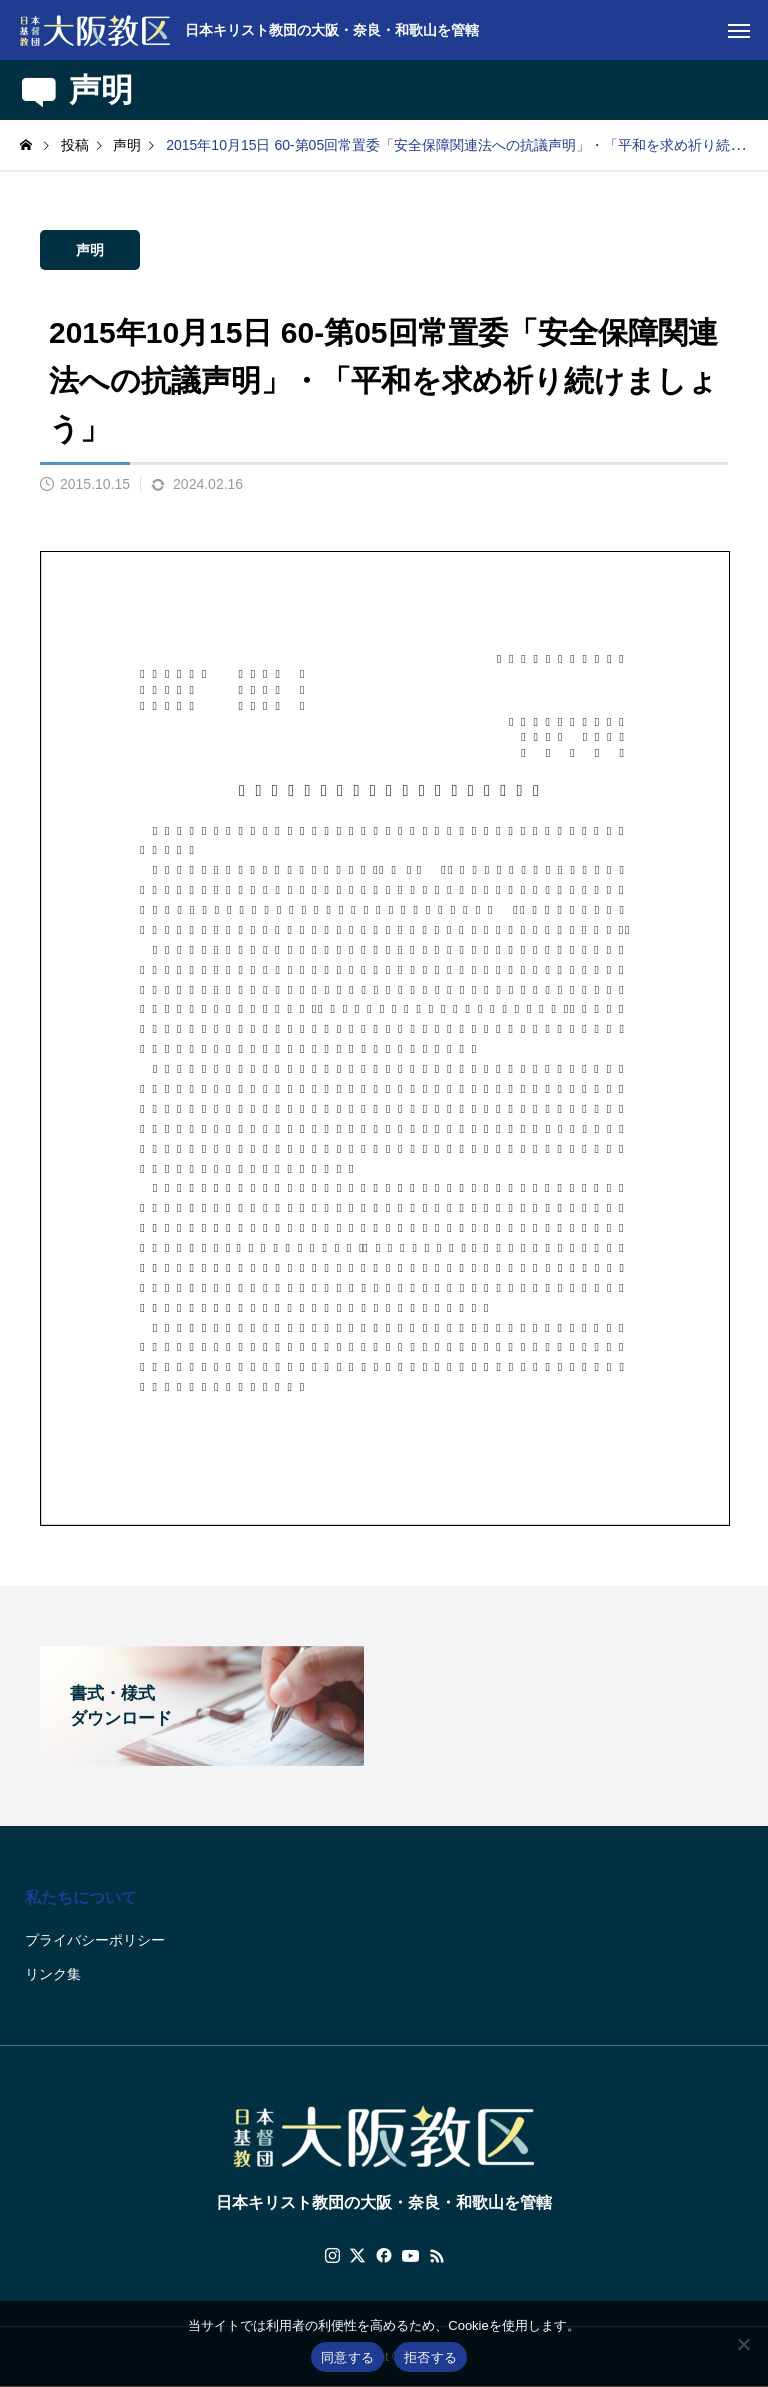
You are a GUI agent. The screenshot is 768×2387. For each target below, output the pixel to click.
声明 (90, 250)
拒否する (430, 2357)
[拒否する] (743, 2344)
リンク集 (53, 1974)
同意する (347, 2357)
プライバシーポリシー (95, 1940)
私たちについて (81, 1897)
